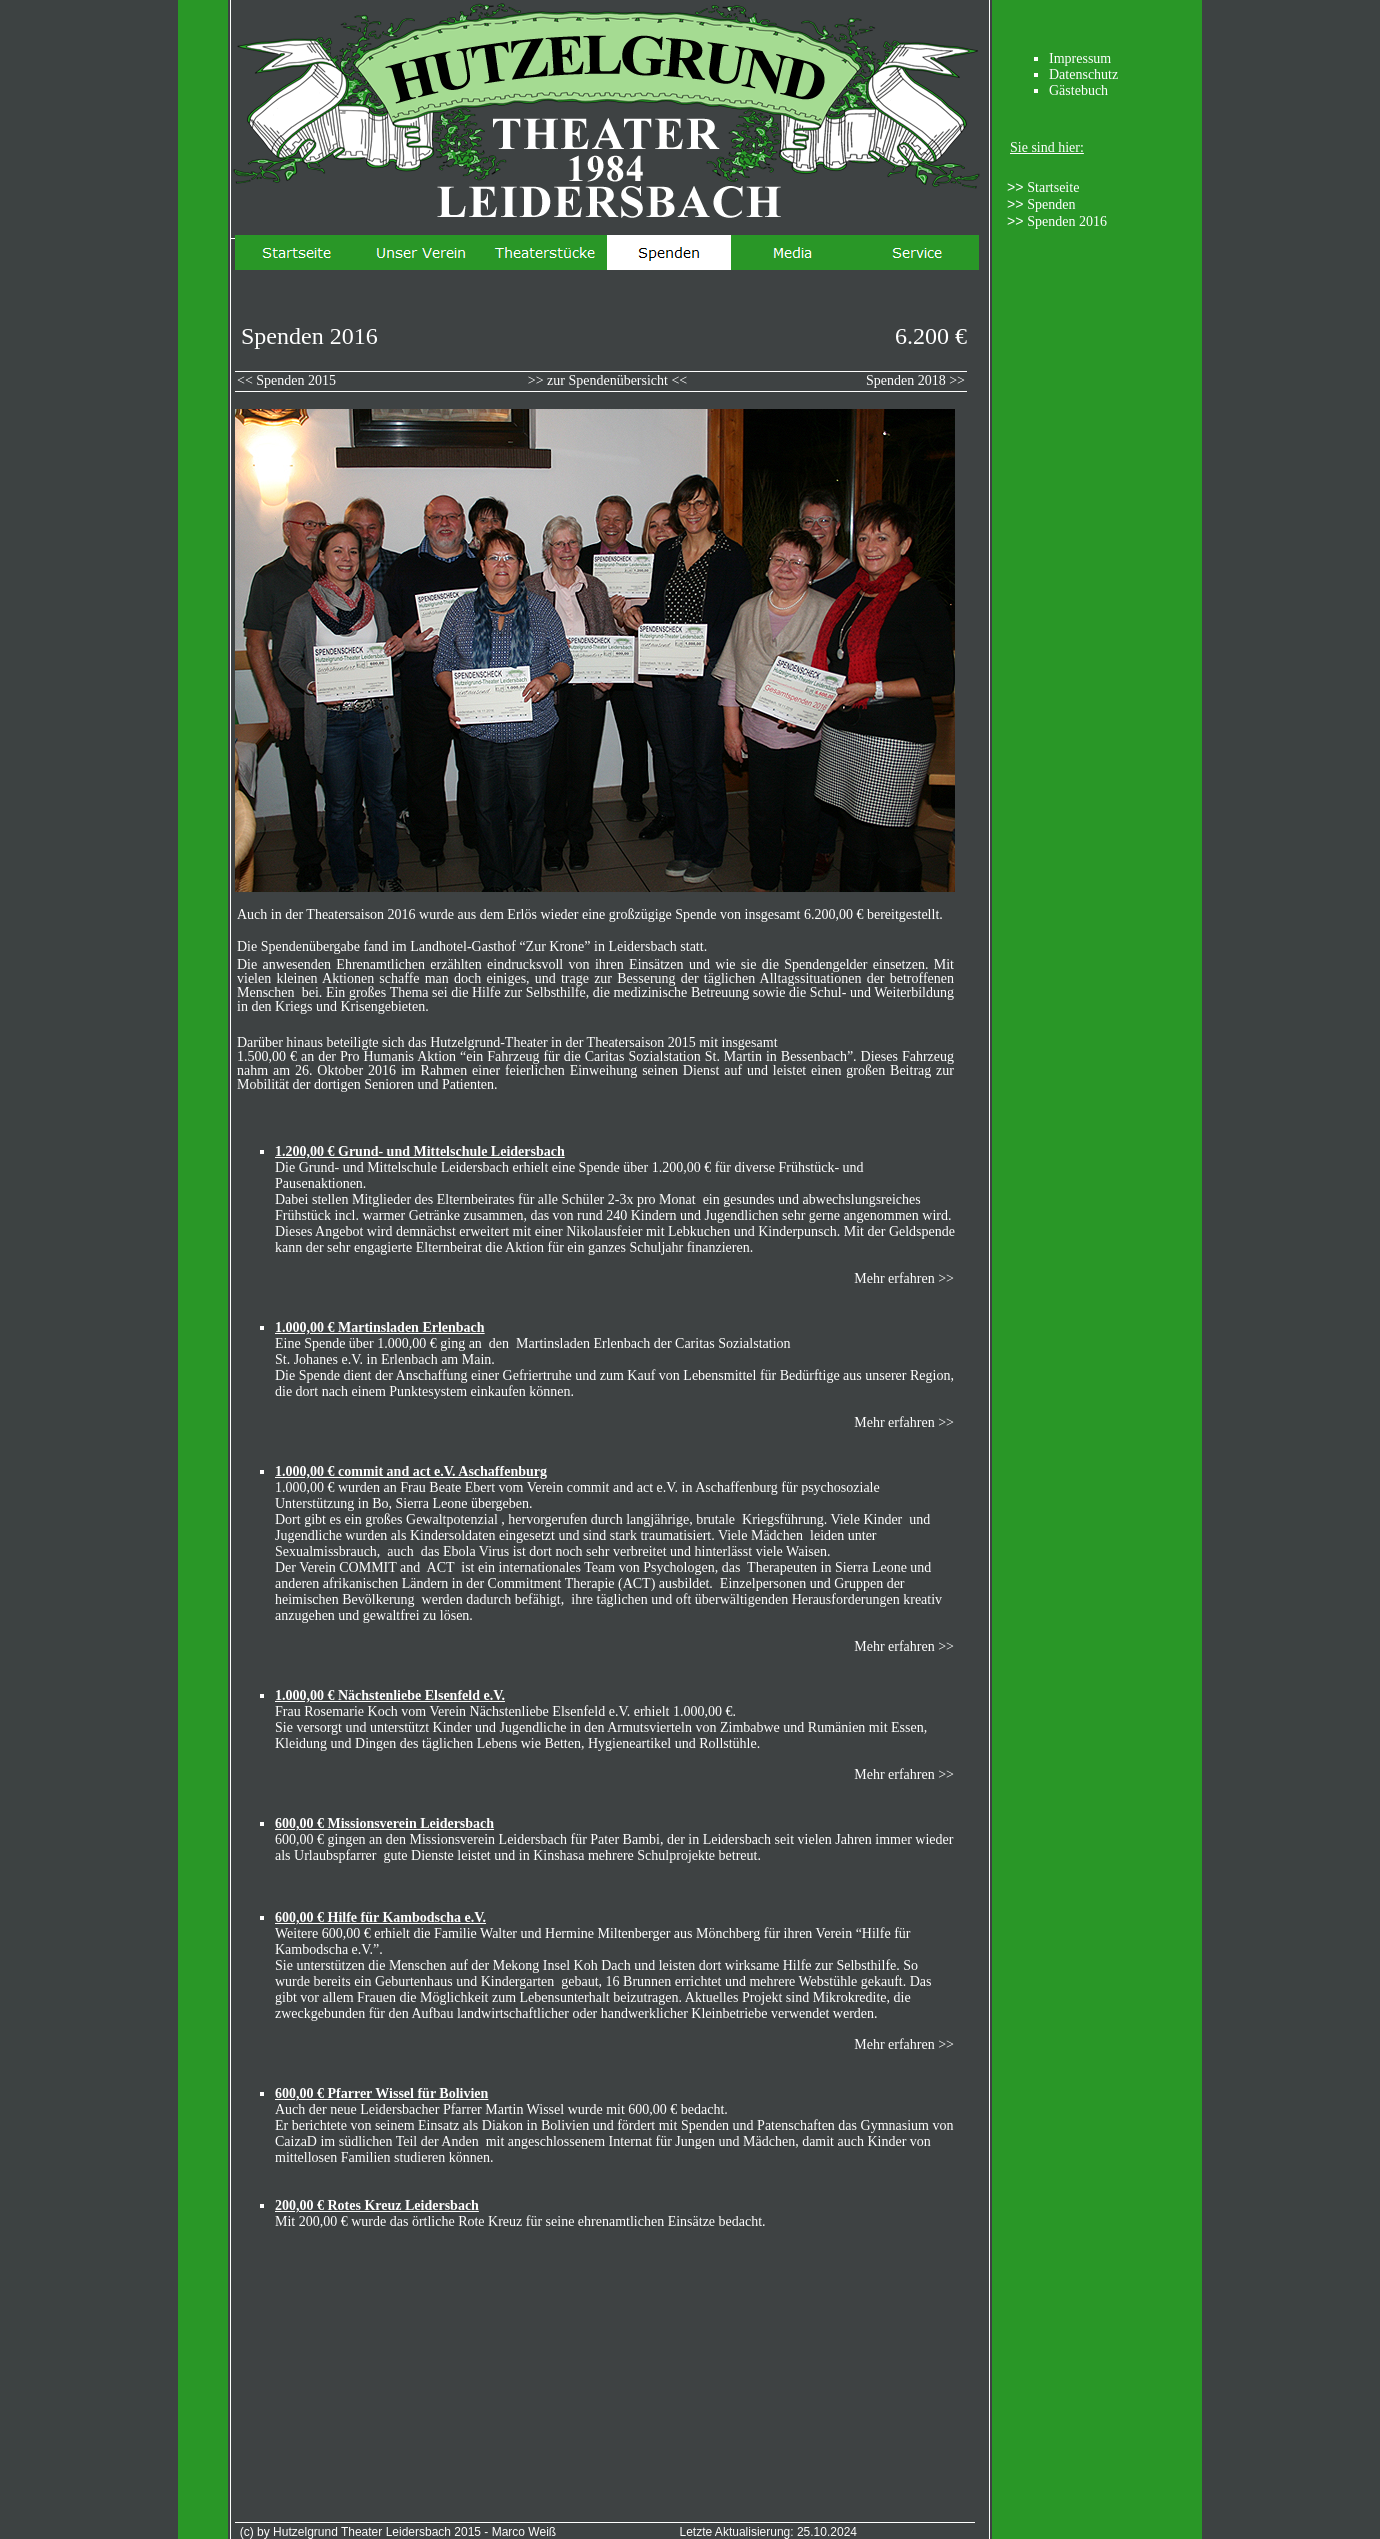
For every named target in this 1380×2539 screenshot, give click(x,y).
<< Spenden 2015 (286, 380)
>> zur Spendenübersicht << (608, 380)
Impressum (1080, 58)
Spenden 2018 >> (915, 380)
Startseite (1053, 187)
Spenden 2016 (1067, 221)
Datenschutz (1083, 74)
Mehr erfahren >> (904, 1278)
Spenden (1051, 204)
